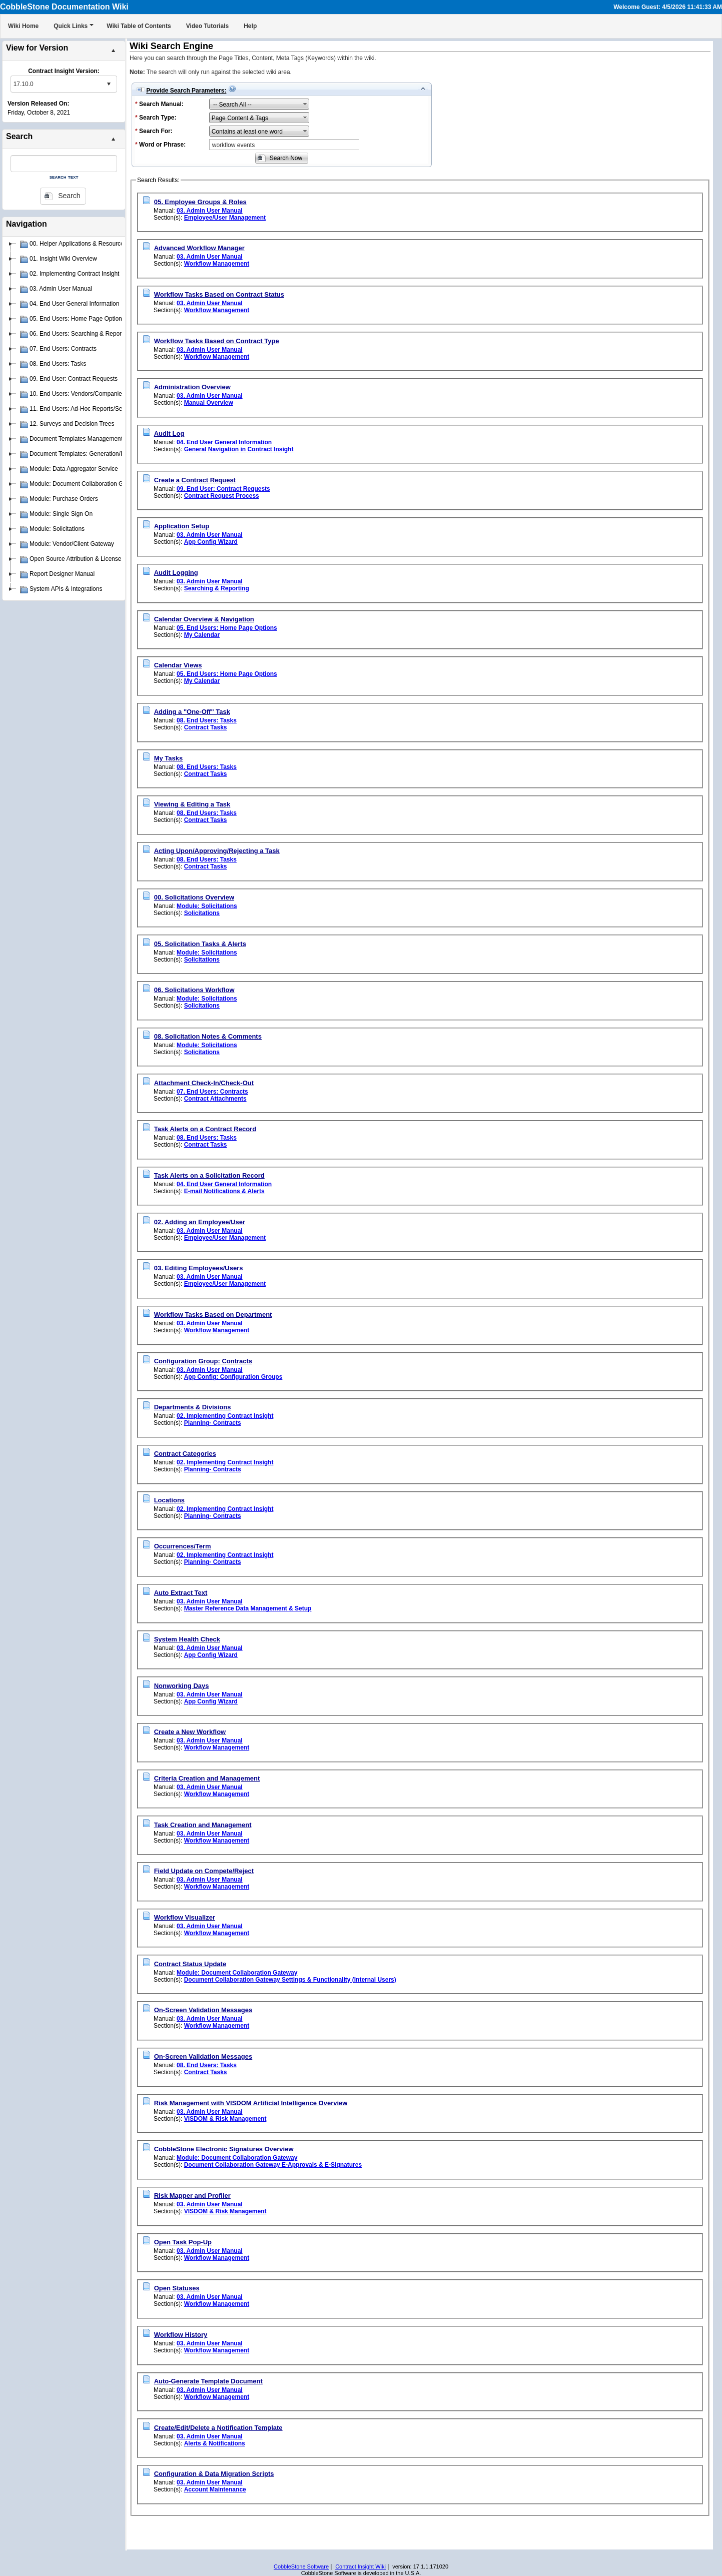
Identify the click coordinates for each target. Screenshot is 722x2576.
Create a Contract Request (195, 480)
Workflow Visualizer (184, 1917)
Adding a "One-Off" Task (192, 711)
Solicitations (202, 913)
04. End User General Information (224, 442)
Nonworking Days (181, 1685)
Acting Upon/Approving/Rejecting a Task (217, 850)
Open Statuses (177, 2288)
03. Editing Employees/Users (198, 1268)
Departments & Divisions (192, 1407)
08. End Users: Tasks (207, 720)
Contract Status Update (190, 1964)
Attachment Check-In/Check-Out (204, 1083)
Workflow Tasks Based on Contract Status (219, 294)
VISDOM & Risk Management (225, 2118)
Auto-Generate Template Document (208, 2381)
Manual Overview (208, 402)
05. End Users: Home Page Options (227, 627)
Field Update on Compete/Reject (204, 1871)
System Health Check (187, 1639)
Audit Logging (176, 572)
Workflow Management (216, 263)
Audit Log (169, 433)
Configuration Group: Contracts (203, 1361)
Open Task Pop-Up (183, 2242)
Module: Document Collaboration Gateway (237, 1972)
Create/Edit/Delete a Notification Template (218, 2427)
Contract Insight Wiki (360, 2566)
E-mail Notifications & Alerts (224, 1191)
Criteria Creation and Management (207, 1778)
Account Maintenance (215, 2489)
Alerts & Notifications (214, 2443)
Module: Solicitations (207, 906)
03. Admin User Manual (210, 210)
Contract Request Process (221, 495)
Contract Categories (185, 1453)
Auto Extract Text (181, 1592)
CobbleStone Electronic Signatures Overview (224, 2149)
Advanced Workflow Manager (199, 248)
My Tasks (168, 758)
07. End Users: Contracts (212, 1091)
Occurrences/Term (182, 1546)
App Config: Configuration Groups (233, 1376)
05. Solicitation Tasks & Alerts (200, 944)
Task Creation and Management (203, 1825)
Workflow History (181, 2334)
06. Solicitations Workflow (194, 990)
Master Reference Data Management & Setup (248, 1608)
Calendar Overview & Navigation (204, 619)
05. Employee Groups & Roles (200, 202)
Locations (169, 1500)
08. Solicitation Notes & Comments (208, 1036)
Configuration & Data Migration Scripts (214, 2473)
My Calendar (202, 634)
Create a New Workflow (190, 1732)
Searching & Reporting (216, 588)
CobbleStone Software (301, 2566)
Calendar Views (178, 665)
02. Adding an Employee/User (199, 1222)
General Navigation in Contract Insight (239, 449)
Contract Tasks (205, 727)
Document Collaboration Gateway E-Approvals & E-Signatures (273, 2164)
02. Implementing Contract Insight (225, 1415)
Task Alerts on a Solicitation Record (209, 1175)
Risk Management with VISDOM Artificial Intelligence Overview (251, 2103)
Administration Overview (192, 387)
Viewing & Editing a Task (192, 804)
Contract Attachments (215, 1098)
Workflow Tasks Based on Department (213, 1314)
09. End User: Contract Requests (223, 488)
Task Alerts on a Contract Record (205, 1129)
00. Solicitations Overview (194, 897)
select (109, 84)
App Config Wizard (211, 541)
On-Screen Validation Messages (203, 2010)
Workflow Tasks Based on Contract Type (216, 341)
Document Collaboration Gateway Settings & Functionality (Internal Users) (290, 1979)
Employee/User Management (225, 217)
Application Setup (182, 526)
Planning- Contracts (212, 1422)
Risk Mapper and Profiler (192, 2195)
